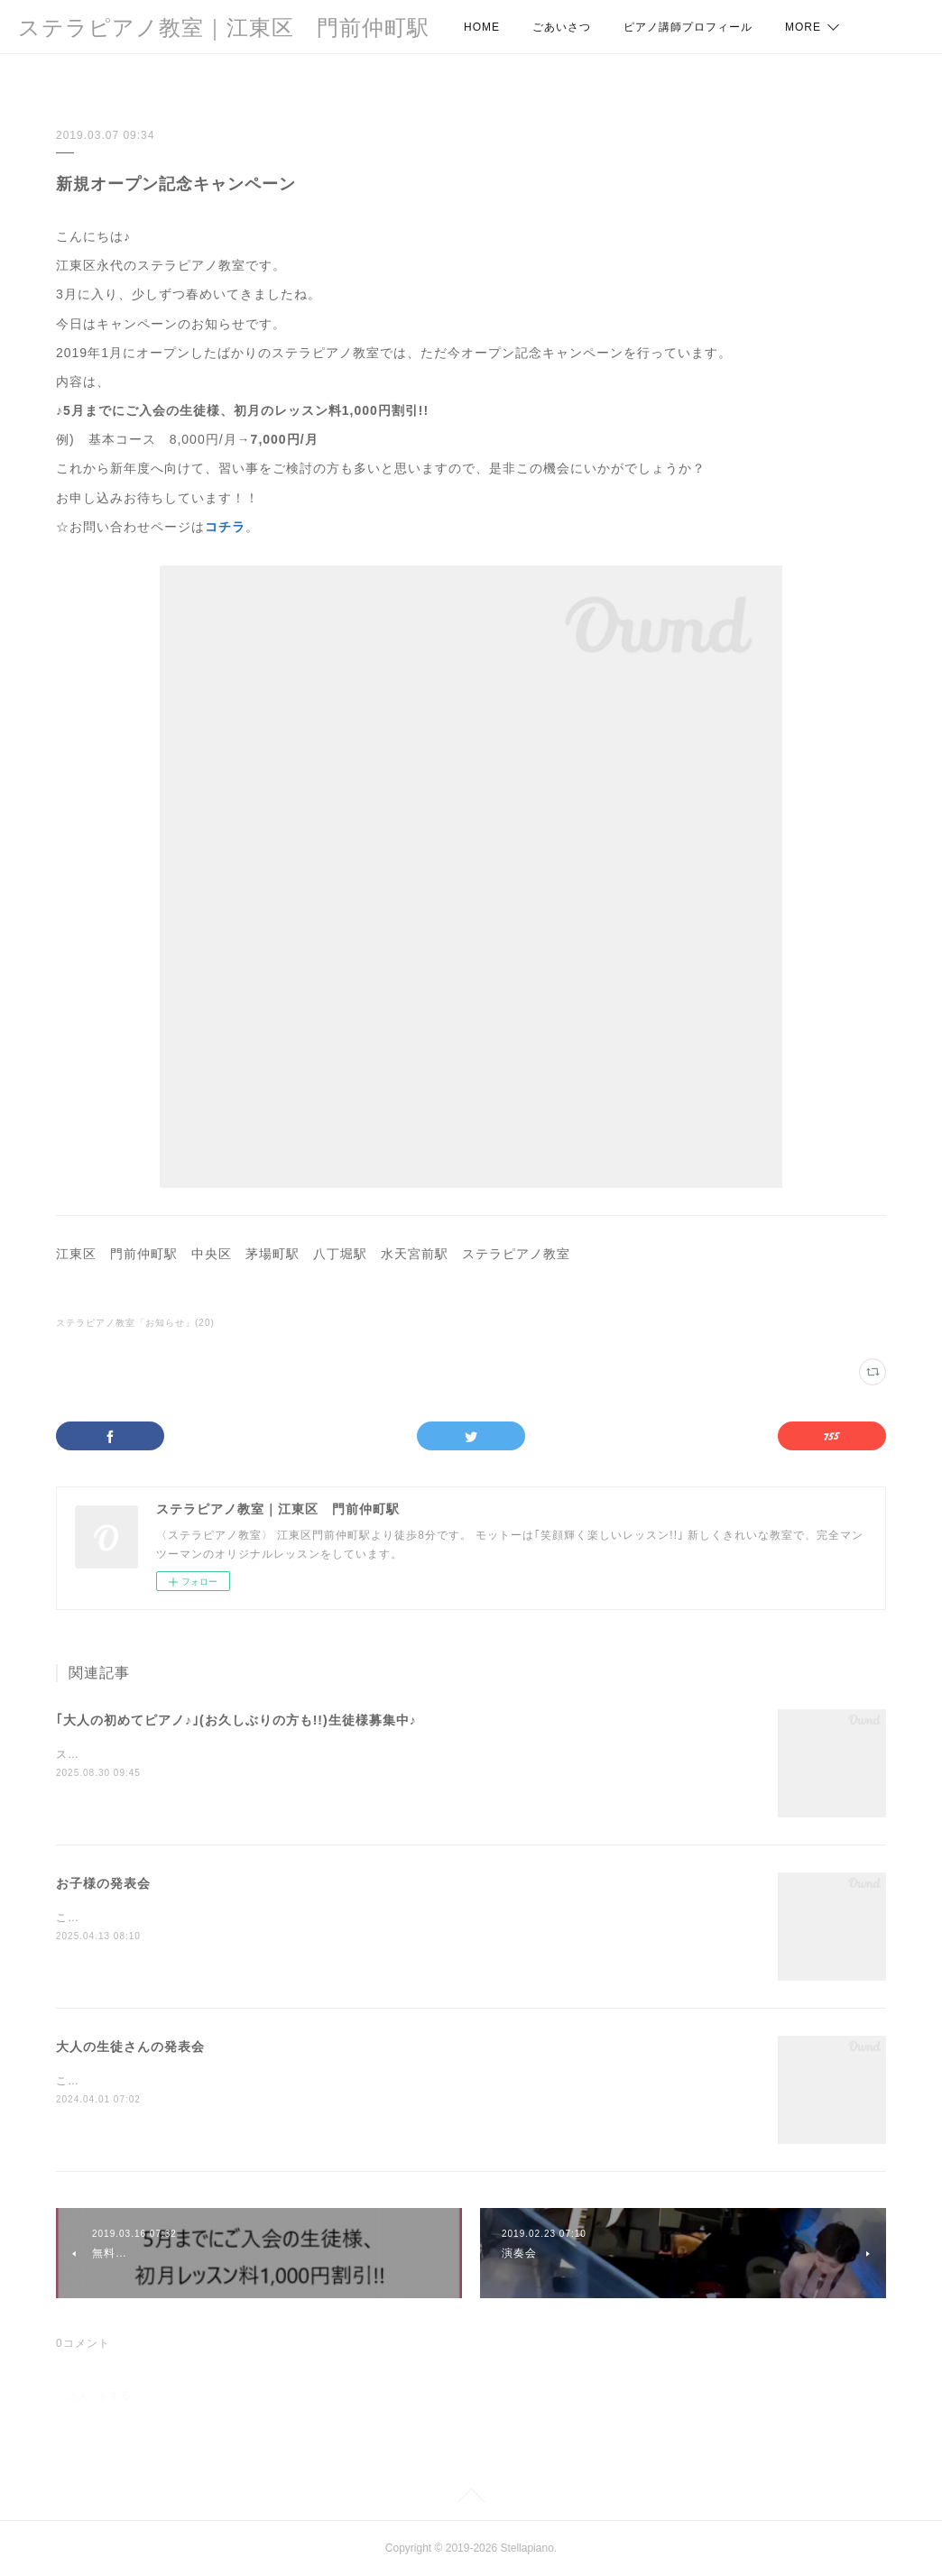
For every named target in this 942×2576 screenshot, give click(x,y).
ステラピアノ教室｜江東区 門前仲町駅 (223, 27)
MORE (803, 27)
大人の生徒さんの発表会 (130, 2046)
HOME (482, 27)
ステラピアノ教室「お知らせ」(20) (135, 1323)
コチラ (225, 527)
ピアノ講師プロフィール (688, 27)
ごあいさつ (561, 27)
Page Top (471, 2498)
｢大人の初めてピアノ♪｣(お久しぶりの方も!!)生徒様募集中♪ (236, 1720)
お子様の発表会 (103, 1883)
